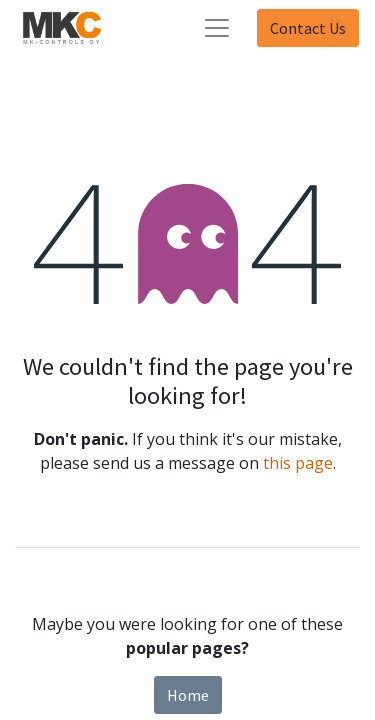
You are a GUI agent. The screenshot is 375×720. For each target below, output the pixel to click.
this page (298, 463)
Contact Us (308, 28)
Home (188, 695)
